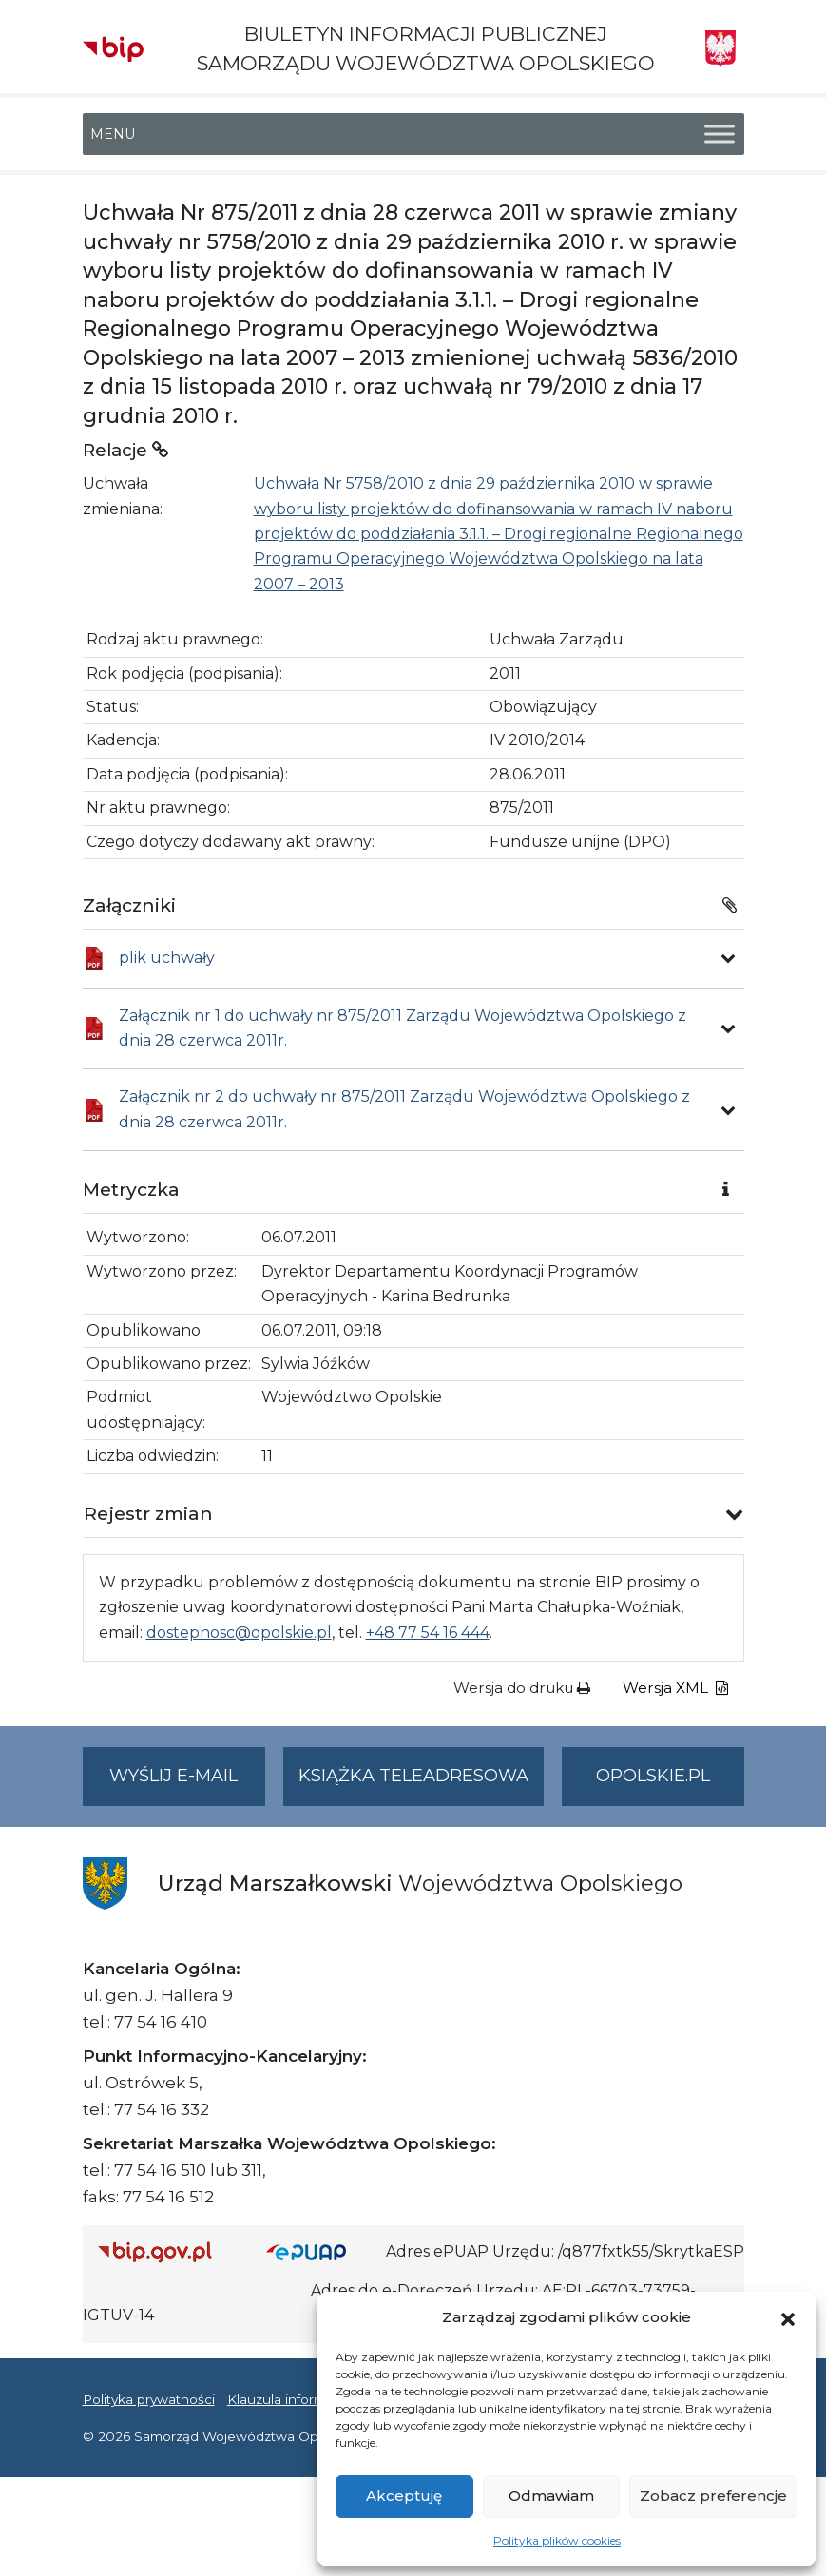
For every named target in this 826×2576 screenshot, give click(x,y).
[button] (787, 2317)
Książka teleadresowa (413, 1775)
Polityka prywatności (149, 2399)
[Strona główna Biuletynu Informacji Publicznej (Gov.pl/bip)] (167, 2251)
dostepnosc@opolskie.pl (239, 1633)
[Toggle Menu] (719, 134)
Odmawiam (551, 2496)
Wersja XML (675, 1688)
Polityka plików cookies (557, 2540)
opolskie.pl (653, 1775)
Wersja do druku (521, 1688)
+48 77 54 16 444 (428, 1633)
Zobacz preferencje (713, 2496)
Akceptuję (404, 2496)
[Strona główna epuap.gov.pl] (318, 2251)
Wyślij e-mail (187, 1783)
